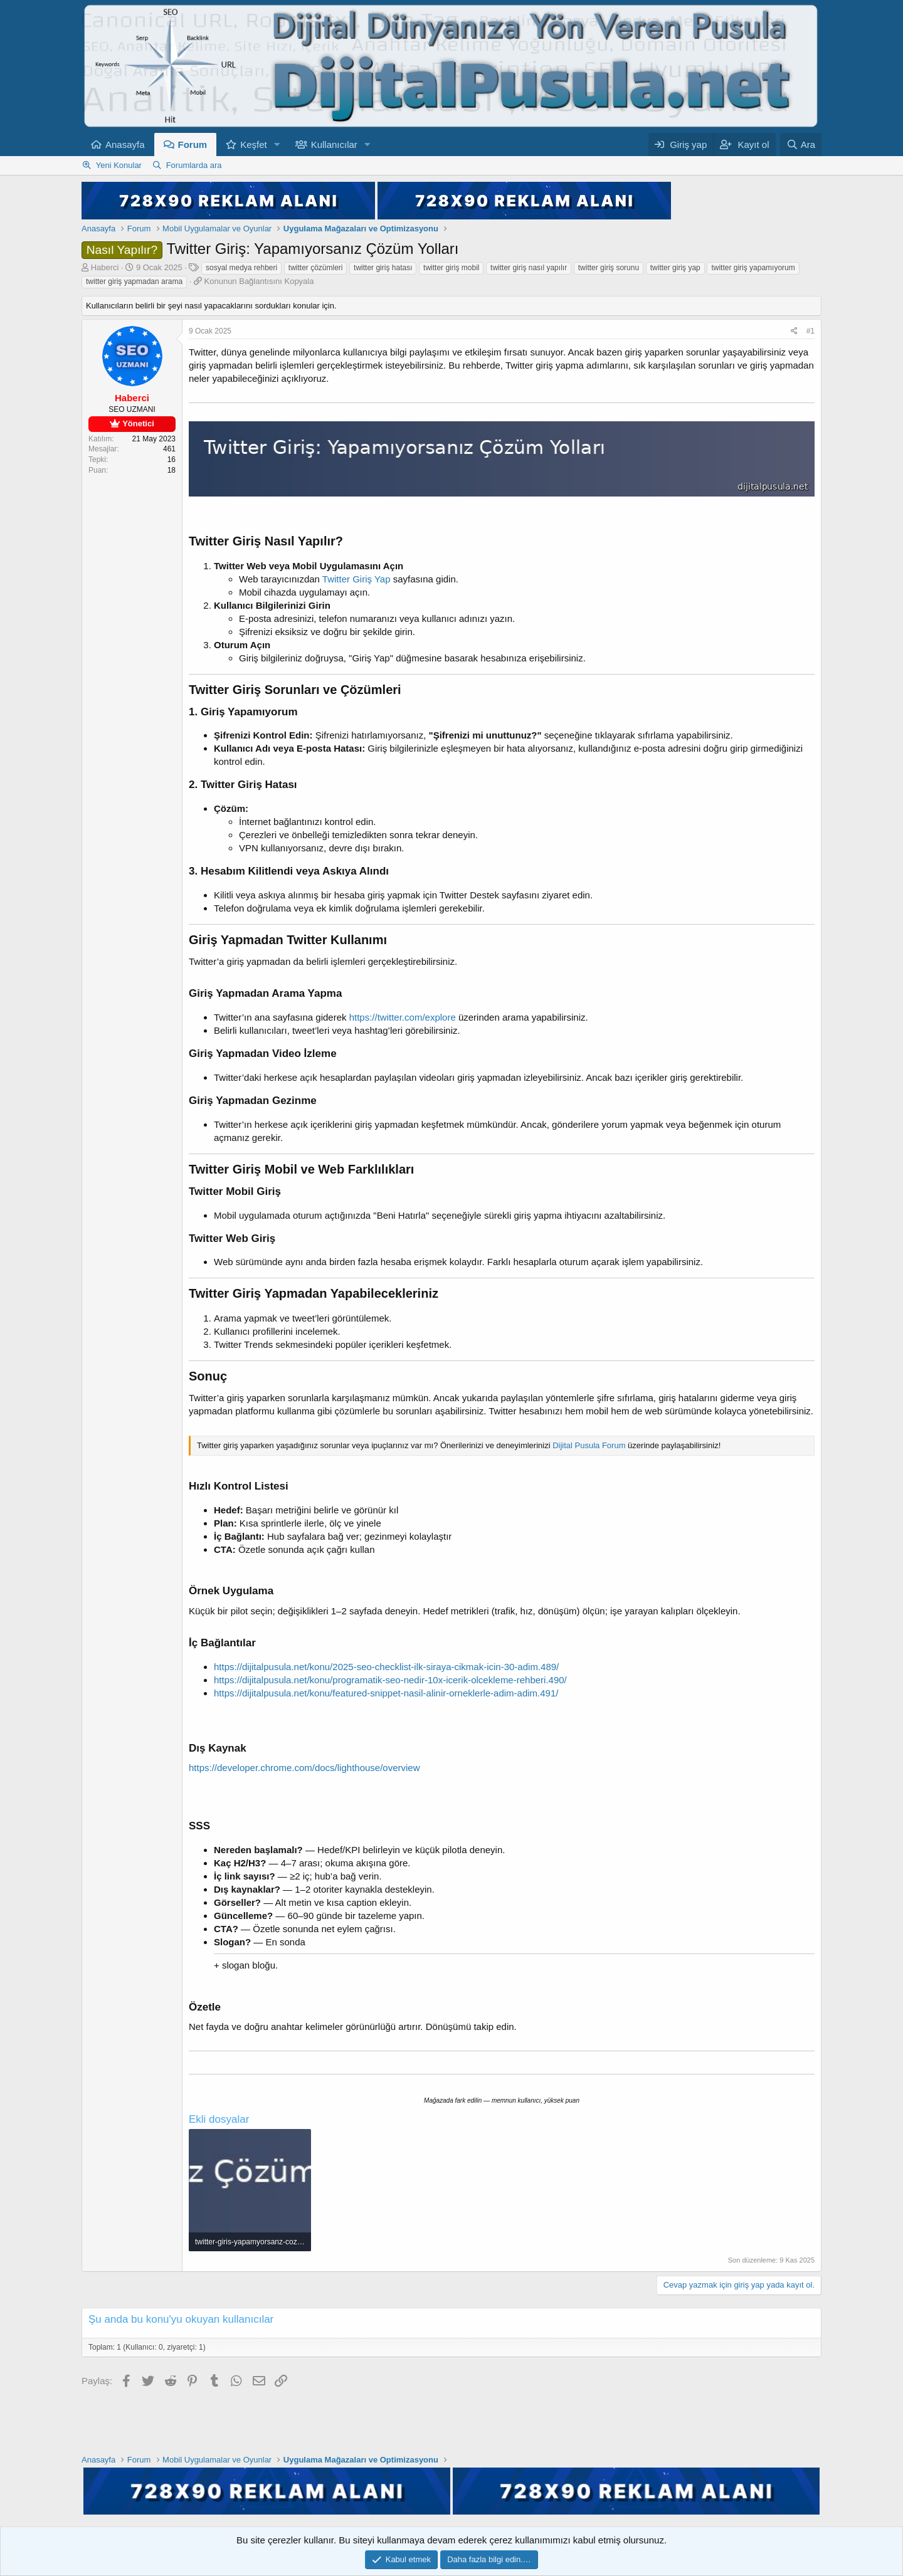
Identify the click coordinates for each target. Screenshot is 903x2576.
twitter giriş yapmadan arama (134, 281)
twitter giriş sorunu (608, 267)
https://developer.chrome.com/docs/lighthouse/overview (304, 1767)
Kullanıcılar (334, 144)
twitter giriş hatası (383, 267)
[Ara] (800, 144)
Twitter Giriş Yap (356, 579)
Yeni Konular (119, 165)
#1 (810, 331)
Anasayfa (125, 144)
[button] (277, 144)
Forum (193, 144)
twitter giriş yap (675, 267)
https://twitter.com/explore (402, 1017)
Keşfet (253, 144)
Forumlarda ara (194, 165)
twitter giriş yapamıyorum (753, 267)
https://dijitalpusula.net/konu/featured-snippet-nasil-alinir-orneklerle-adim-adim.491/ (386, 1693)
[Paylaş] (794, 331)
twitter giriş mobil (451, 267)
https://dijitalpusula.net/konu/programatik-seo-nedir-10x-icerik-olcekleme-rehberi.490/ (390, 1679)
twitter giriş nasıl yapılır (528, 267)
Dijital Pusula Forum (588, 1445)
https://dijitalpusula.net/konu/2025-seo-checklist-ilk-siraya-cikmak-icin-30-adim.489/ (386, 1666)
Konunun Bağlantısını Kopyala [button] (259, 281)
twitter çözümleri (315, 267)
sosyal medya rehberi (241, 267)
